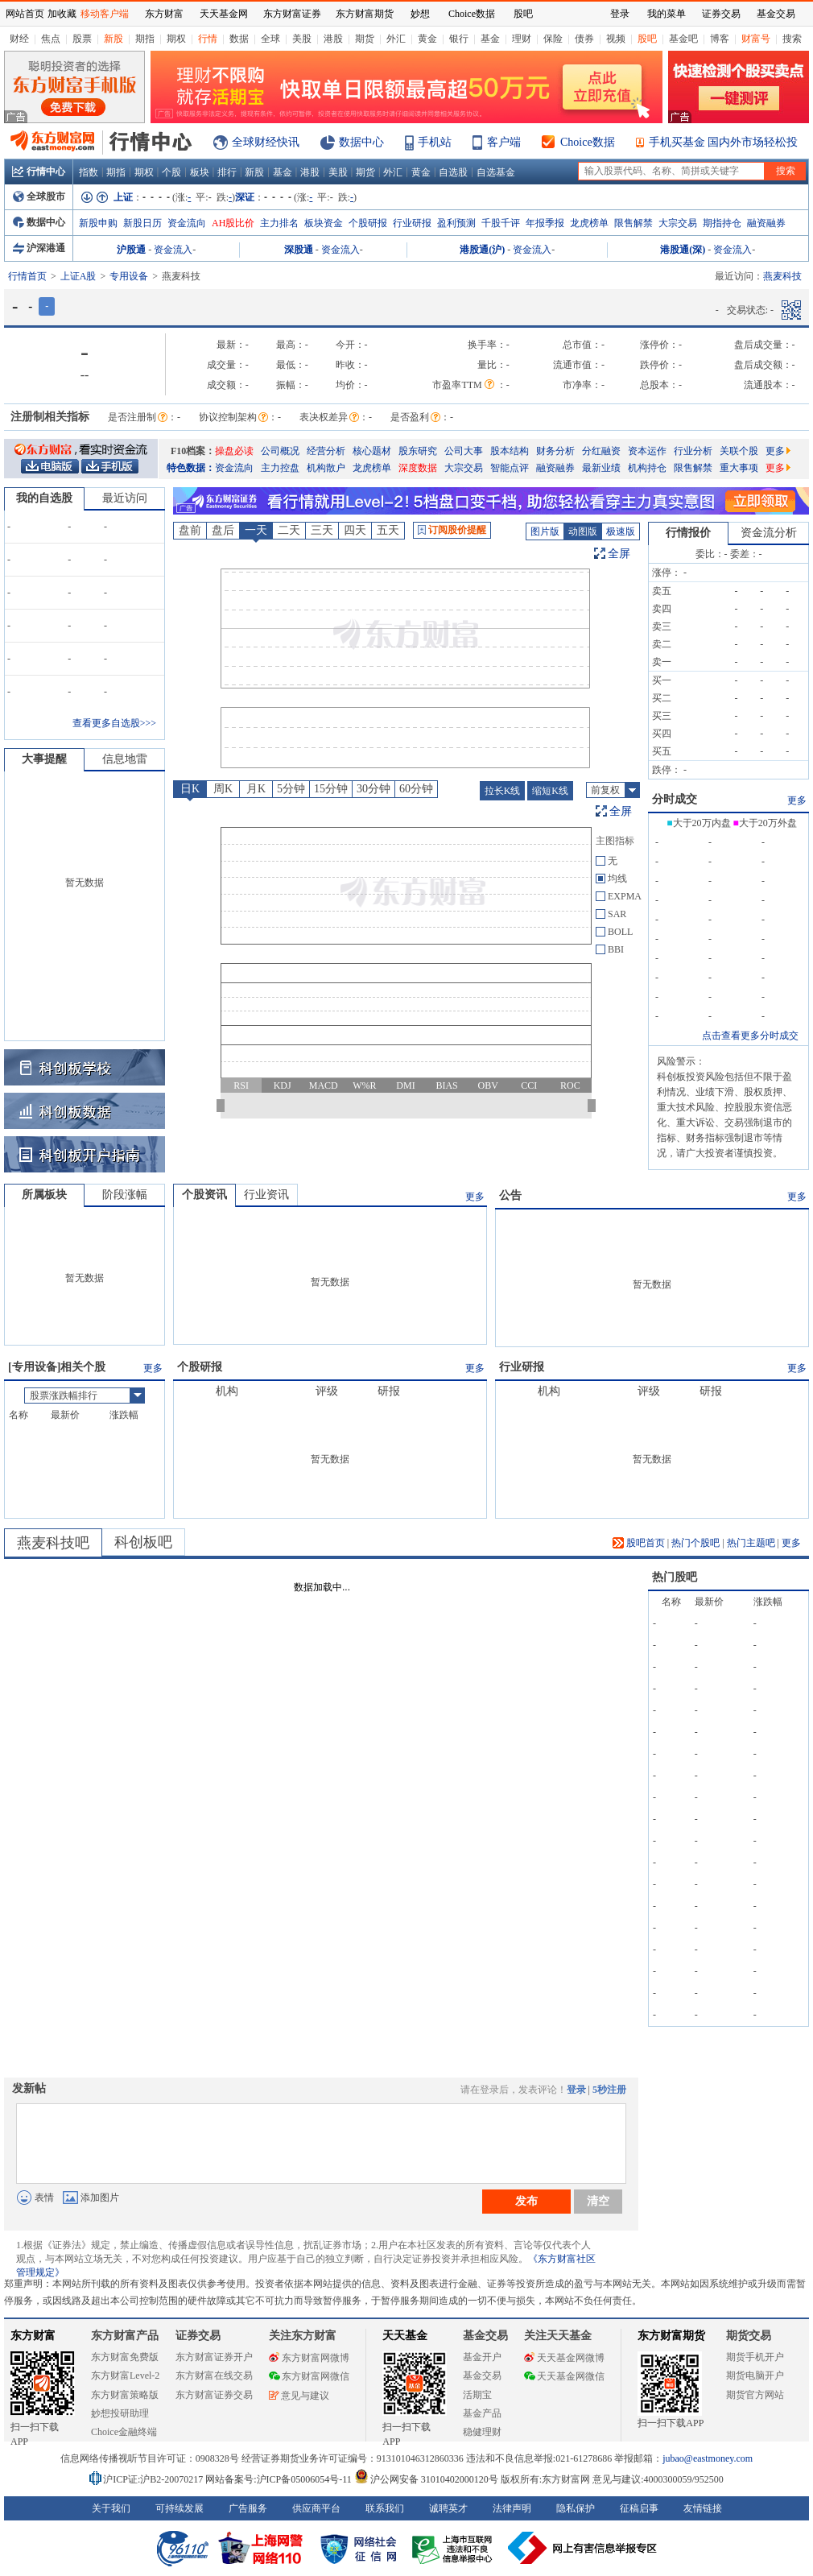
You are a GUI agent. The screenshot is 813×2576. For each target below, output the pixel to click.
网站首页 (25, 13)
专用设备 (128, 276)
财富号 (755, 38)
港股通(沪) (482, 249)
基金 (490, 38)
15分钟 (331, 789)
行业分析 (693, 451)
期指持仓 (722, 223)
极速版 (620, 531)
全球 (270, 38)
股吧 (647, 38)
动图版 (582, 531)
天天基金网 (224, 13)
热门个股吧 (695, 1542)
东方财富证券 (292, 13)
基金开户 (482, 2357)
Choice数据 (587, 142)
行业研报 (412, 223)
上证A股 (78, 276)
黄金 (427, 38)
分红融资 (601, 451)
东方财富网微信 (309, 2376)
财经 (19, 38)
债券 (584, 38)
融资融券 (766, 223)
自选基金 (496, 172)
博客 (719, 38)
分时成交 (674, 799)
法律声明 (512, 2508)
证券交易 (721, 13)
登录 (576, 2089)
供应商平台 (316, 2508)
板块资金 (323, 223)
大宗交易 (677, 223)
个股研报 (368, 223)
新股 (113, 38)
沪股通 (131, 249)
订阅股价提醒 (452, 529)
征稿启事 (639, 2508)
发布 (526, 2200)
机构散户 (326, 467)
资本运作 (647, 451)
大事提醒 (44, 759)
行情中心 (38, 171)
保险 (553, 38)
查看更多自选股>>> (114, 723)
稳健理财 (482, 2431)
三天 (322, 530)
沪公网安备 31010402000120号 (426, 2479)
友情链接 (702, 2508)
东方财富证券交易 (214, 2394)
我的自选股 (44, 498)
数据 (239, 38)
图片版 (544, 531)
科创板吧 (143, 1542)
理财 (521, 38)
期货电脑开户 (755, 2375)
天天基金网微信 (564, 2376)
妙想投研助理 (120, 2413)
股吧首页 (639, 1542)
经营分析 (326, 451)
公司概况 (280, 451)
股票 (82, 38)
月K (256, 789)
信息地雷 (124, 759)
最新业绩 (601, 467)
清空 (598, 2200)
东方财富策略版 (125, 2394)
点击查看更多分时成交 (750, 1035)
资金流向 (186, 223)
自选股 (453, 172)
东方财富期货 (671, 2336)
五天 (388, 530)
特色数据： (191, 467)
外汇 (396, 38)
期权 (176, 38)
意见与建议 (299, 2395)
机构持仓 (647, 467)
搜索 (792, 38)
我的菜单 (666, 13)
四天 (355, 530)
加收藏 (61, 13)
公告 (510, 1195)
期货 (364, 38)
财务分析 (555, 451)
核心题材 (372, 451)
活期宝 (477, 2394)
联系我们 (384, 2508)
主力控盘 (280, 467)
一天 (256, 530)
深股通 (298, 249)
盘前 (190, 530)
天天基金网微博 (564, 2357)
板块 (199, 172)
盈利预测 (456, 223)
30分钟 (373, 789)
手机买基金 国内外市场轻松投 (724, 142)
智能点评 (509, 467)
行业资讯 (266, 1195)
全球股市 (39, 196)
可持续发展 (179, 2508)
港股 (333, 38)
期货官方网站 (755, 2394)
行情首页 (27, 276)
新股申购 (98, 223)
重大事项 (739, 467)
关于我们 (111, 2508)
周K (223, 789)
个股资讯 (204, 1195)
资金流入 (173, 249)
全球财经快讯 (265, 142)
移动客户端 (104, 13)
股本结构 (509, 451)
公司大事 (463, 451)
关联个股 (739, 451)
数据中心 (361, 142)
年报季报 (545, 223)
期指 (145, 38)
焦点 (50, 38)
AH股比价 (233, 223)
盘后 (223, 530)
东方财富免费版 (125, 2357)
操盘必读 (234, 451)
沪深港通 (39, 248)
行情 (207, 38)
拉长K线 (503, 790)
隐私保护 (575, 2508)
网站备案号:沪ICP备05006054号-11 (279, 2479)
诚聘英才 (448, 2508)
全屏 (619, 554)
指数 (88, 172)
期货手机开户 (755, 2357)
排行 (227, 172)
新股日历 (142, 223)
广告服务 (248, 2508)
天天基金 (404, 2336)
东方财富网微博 (309, 2357)
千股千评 (500, 223)
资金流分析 (769, 533)
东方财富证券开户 (214, 2357)
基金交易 (482, 2375)
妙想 (420, 13)
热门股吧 (674, 1577)
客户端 (504, 142)
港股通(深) (682, 249)
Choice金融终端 (124, 2431)
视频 (615, 38)
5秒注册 (609, 2089)
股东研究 (417, 451)
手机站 (435, 142)
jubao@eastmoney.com (707, 2458)
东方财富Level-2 (125, 2375)
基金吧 (683, 38)
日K (190, 789)
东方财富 (33, 2336)
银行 (458, 38)
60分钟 (416, 789)
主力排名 (279, 223)
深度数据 (417, 467)
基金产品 (482, 2413)
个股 (171, 172)
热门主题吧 (751, 1542)
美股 (302, 38)
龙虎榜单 (589, 223)
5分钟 (291, 789)
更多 (778, 451)
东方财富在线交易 (214, 2375)
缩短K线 (550, 790)
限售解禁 (633, 223)
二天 (289, 530)
